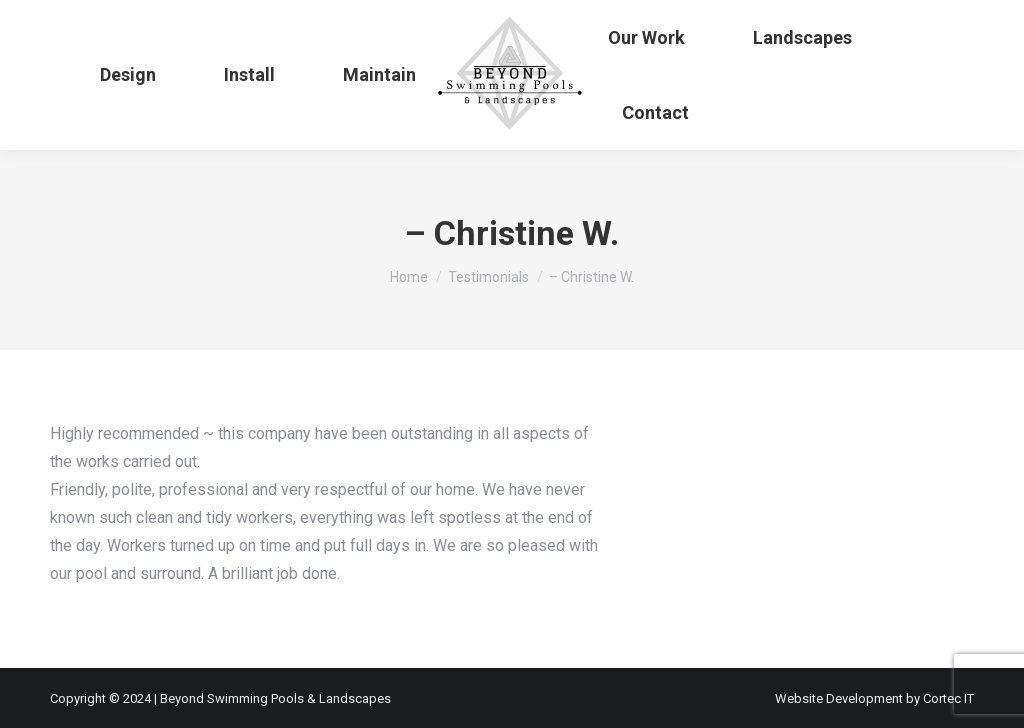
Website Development (840, 698)
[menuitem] (128, 75)
